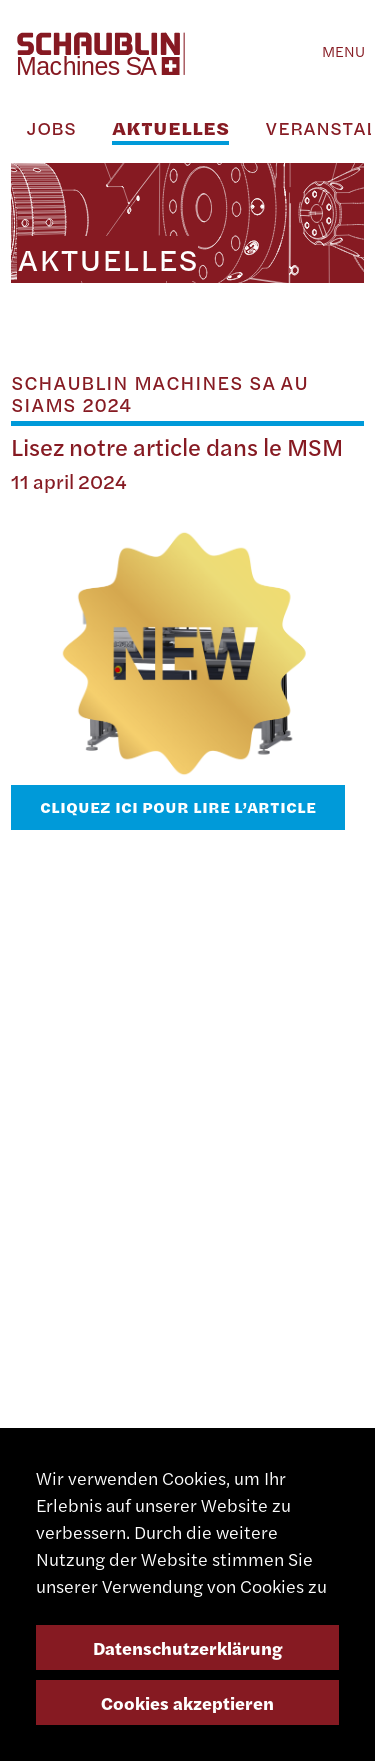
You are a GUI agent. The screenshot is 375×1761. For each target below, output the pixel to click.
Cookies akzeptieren (187, 1702)
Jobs (51, 127)
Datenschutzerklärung (188, 1647)
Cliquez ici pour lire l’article (178, 807)
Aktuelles (170, 127)
